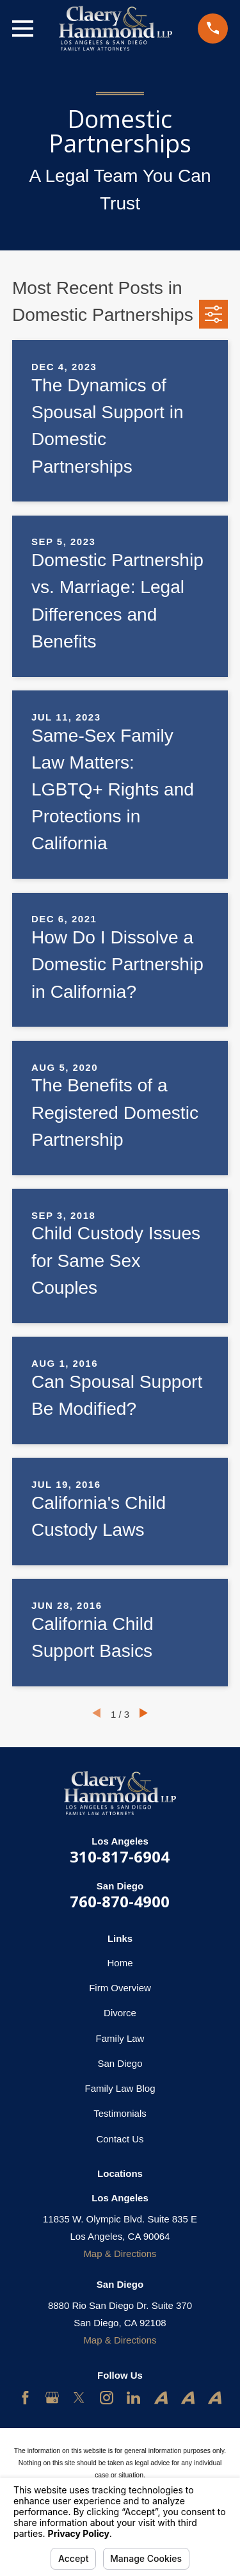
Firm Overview (120, 1987)
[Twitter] (79, 2397)
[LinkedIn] (133, 2397)
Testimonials (120, 2113)
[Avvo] (161, 2397)
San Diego (119, 2063)
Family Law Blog (119, 2088)
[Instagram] (106, 2397)
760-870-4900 (120, 1901)
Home (119, 1962)
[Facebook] (25, 2397)
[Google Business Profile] (52, 2397)
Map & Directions (119, 2253)
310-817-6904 (120, 1856)
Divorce (120, 2012)
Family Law (120, 2038)
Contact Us (119, 2138)
